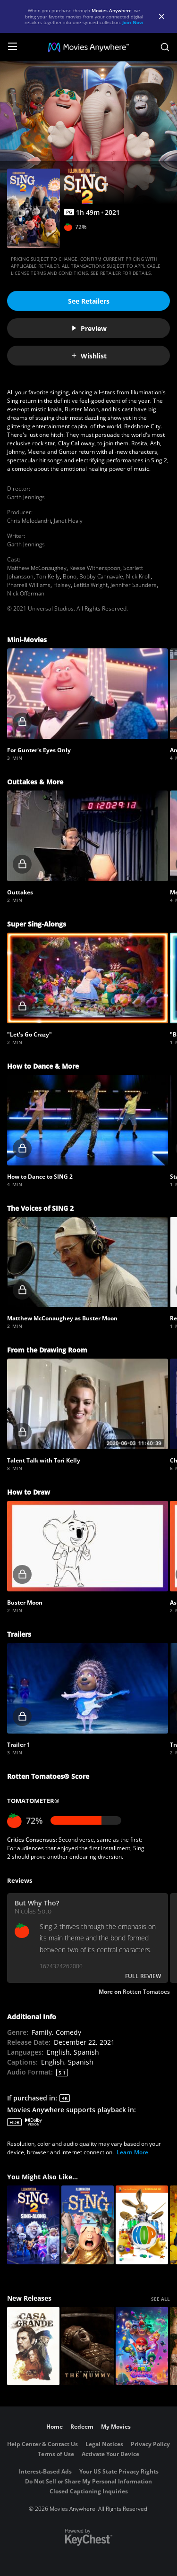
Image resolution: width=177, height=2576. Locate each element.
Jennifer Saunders (133, 585)
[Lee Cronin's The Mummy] (87, 2346)
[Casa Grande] (33, 2346)
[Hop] (142, 2224)
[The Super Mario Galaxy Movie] (142, 2346)
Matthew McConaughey (37, 568)
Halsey (62, 585)
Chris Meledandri (29, 521)
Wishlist (89, 355)
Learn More (132, 2152)
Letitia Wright (91, 585)
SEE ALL (160, 2298)
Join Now (132, 22)
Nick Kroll (138, 576)
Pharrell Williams (29, 585)
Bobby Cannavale (101, 576)
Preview (89, 328)
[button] (87, 693)
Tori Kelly (48, 576)
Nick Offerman (25, 593)
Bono (69, 576)
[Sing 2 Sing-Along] (33, 2224)
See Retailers (89, 301)
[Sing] (87, 2224)
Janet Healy (68, 521)
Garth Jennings (26, 497)
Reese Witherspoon (94, 568)
